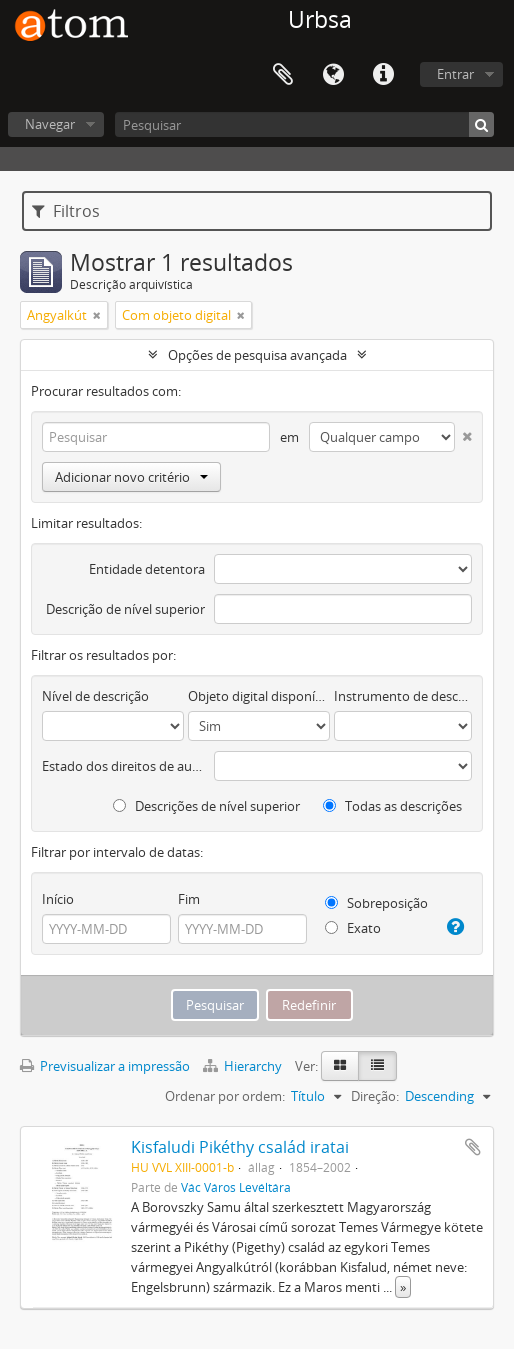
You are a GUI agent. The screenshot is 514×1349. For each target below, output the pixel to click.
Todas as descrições (392, 806)
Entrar (455, 74)
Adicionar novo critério (131, 477)
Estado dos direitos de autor (123, 766)
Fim (189, 899)
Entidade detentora (147, 569)
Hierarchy (244, 1066)
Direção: (375, 1096)
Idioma (333, 75)
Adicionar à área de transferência (473, 1147)
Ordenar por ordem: (225, 1096)
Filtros (66, 211)
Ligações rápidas (383, 75)
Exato (353, 928)
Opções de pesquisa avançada (257, 355)
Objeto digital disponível (259, 696)
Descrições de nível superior (206, 806)
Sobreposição (376, 903)
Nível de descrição (95, 696)
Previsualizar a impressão (105, 1066)
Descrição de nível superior (125, 609)
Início (58, 899)
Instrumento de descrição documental (403, 696)
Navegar (50, 124)
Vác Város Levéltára (236, 1187)
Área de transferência (283, 75)
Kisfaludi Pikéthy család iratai (240, 1147)
